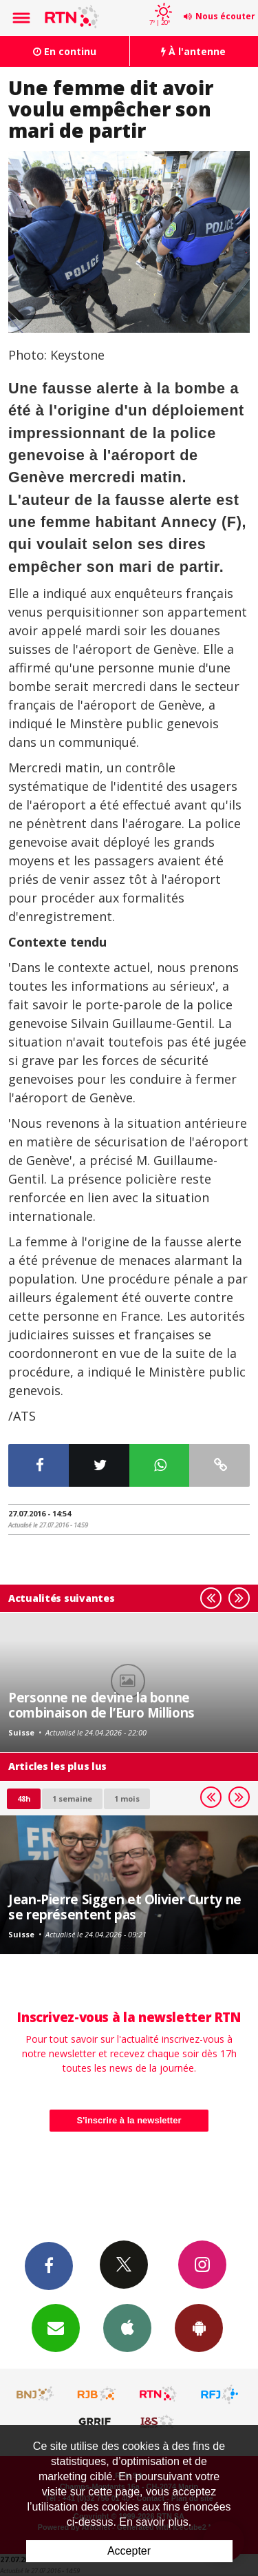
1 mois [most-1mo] (127, 1798)
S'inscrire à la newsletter (129, 2120)
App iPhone (127, 2327)
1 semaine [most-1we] (72, 1798)
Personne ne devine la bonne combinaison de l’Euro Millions (101, 1705)
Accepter (129, 2551)
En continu (64, 51)
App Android (199, 2327)
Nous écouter (225, 16)
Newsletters (56, 2327)
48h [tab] (23, 1798)
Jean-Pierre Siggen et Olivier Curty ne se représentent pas (124, 1906)
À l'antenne (193, 51)
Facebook (49, 2265)
